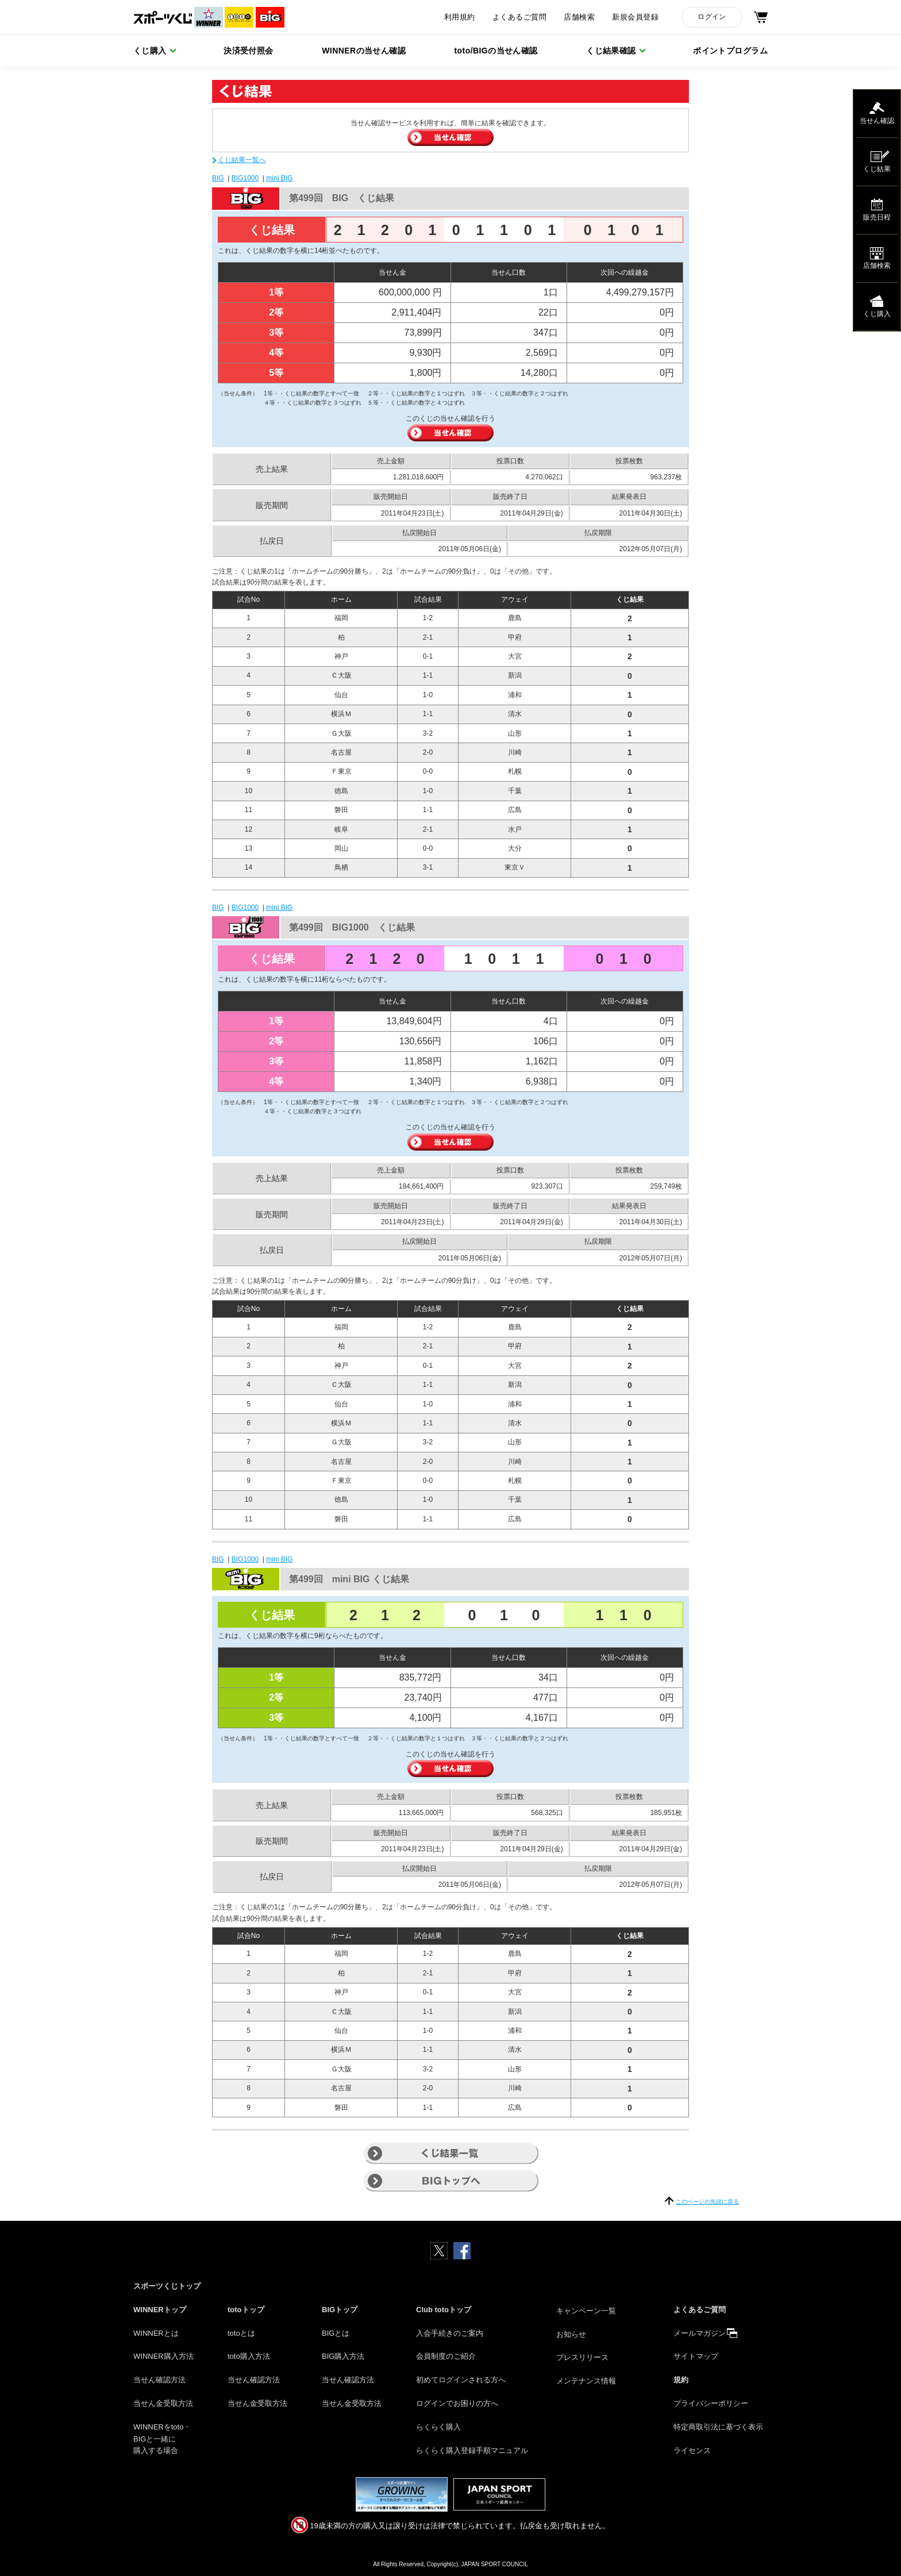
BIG (218, 178)
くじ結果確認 (611, 50)
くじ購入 (150, 50)
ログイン (712, 17)
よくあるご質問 (519, 17)
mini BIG (279, 178)
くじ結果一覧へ (242, 160)
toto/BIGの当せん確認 (496, 50)
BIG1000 (245, 178)
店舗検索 (579, 17)
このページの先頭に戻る (707, 2201)
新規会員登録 (635, 17)
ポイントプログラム (730, 50)
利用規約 (459, 17)
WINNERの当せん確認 (364, 50)
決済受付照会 (249, 50)
